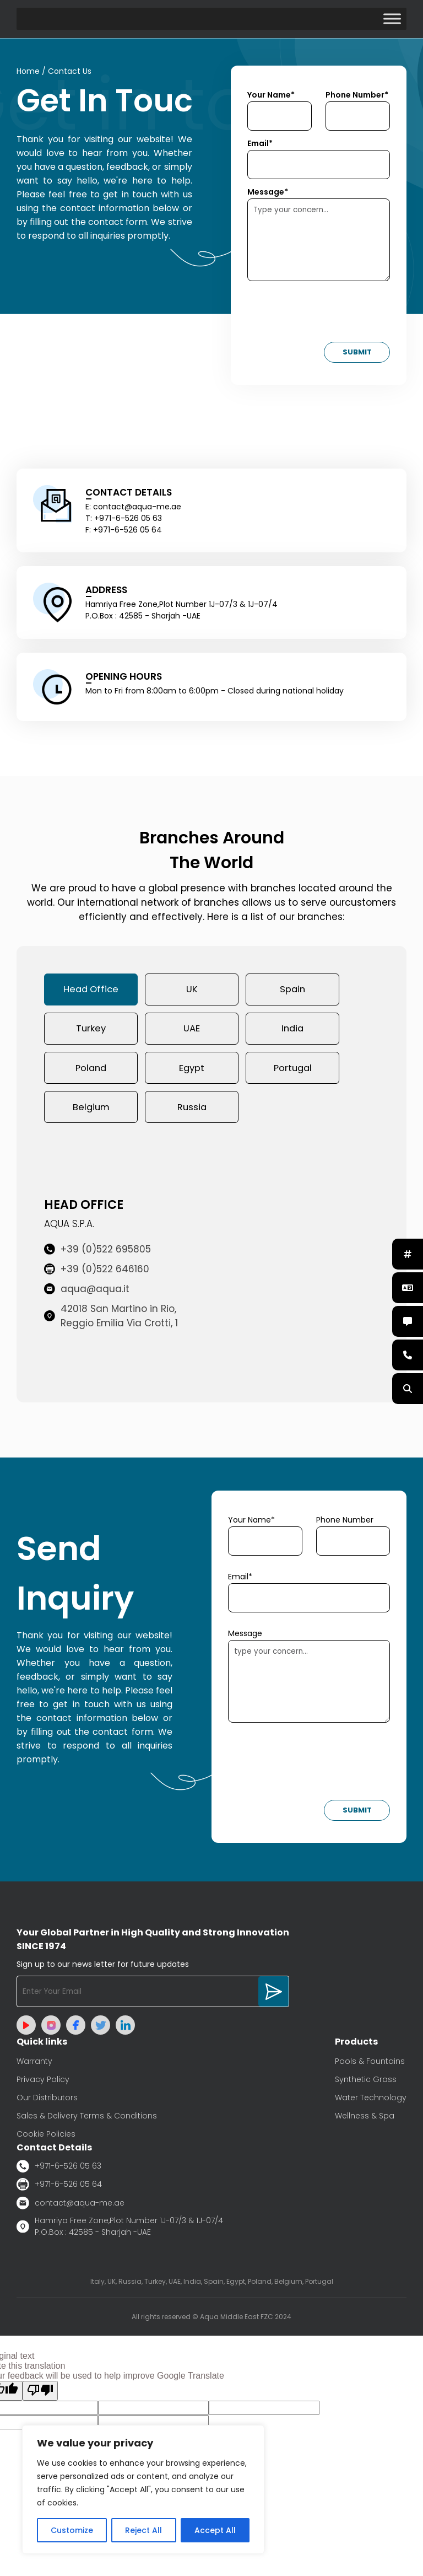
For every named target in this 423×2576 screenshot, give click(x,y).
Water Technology (370, 2102)
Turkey (90, 1030)
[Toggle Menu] (392, 19)
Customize (72, 2530)
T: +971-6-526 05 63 (123, 518)
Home (28, 71)
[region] (143, 2489)
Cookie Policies (46, 2138)
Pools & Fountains (370, 2066)
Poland (90, 1071)
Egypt (191, 1071)
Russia (192, 1111)
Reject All (143, 2530)
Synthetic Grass (366, 2084)
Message (245, 1638)
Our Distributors (47, 2102)
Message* (267, 192)
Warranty (34, 2066)
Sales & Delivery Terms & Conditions (87, 2120)
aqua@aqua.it (86, 1293)
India (293, 1030)
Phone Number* (357, 95)
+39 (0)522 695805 (97, 1254)
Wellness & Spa (364, 2120)
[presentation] (331, 315)
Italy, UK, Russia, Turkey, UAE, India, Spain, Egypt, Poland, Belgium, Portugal (211, 2286)
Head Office (91, 990)
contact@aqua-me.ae (70, 2207)
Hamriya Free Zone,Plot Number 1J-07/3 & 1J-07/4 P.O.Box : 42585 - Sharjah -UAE (120, 2231)
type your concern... (309, 1686)
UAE (191, 1030)
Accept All (215, 2530)
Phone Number (344, 1524)
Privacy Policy (43, 2084)
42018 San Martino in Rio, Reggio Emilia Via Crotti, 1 (111, 1321)
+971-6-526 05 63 (59, 2171)
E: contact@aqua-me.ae (133, 507)
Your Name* (271, 95)
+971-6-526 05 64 (59, 2189)
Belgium (91, 1111)
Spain (292, 990)
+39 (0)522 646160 (96, 1274)
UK (192, 990)
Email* (260, 143)
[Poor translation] (40, 2396)
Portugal (293, 1071)
